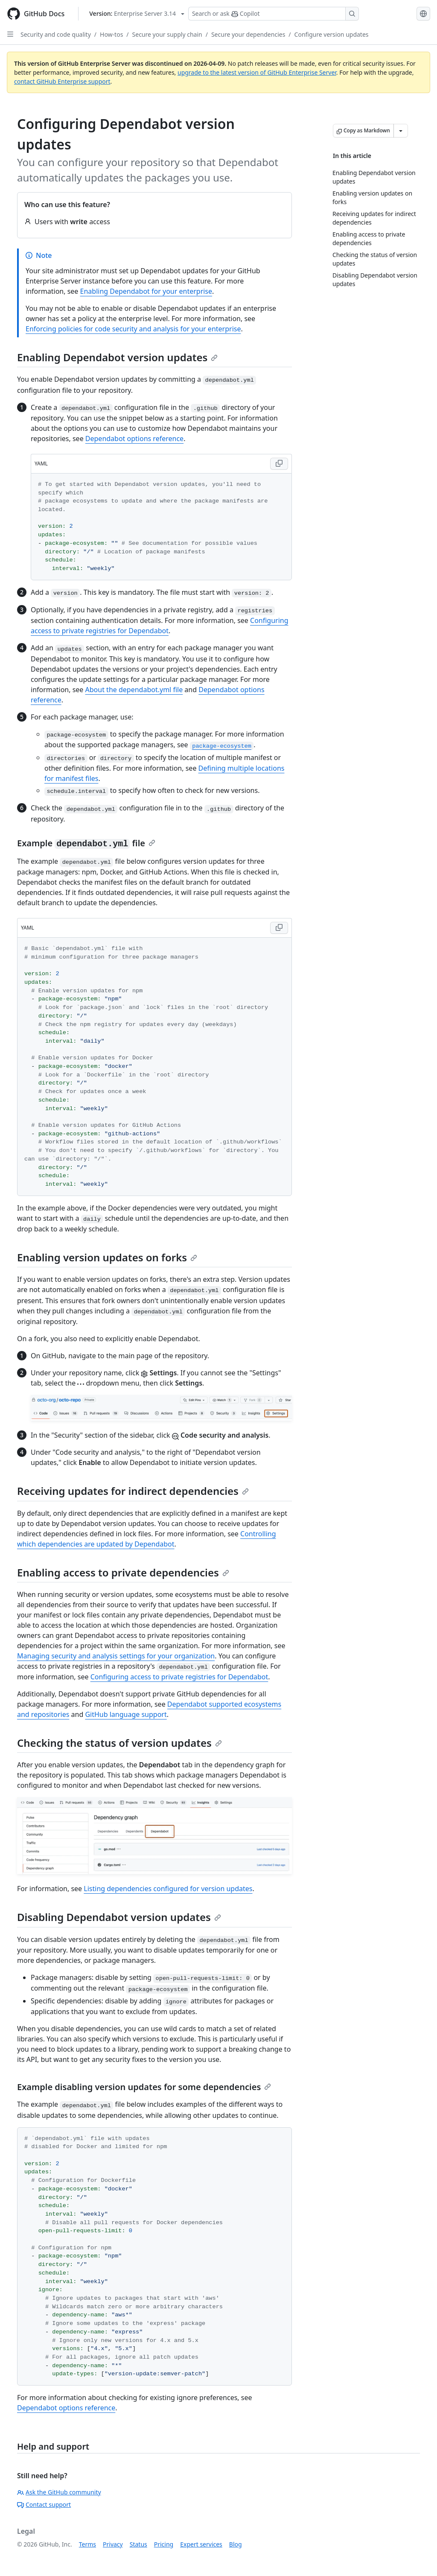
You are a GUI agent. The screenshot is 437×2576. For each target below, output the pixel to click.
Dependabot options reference (134, 438)
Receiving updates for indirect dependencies (133, 1491)
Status (138, 2544)
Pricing (163, 2544)
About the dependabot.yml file (134, 689)
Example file (86, 843)
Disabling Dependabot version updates (119, 1917)
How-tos (111, 34)
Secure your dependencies (248, 34)
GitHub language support (125, 1714)
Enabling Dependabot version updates (117, 357)
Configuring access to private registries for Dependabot (179, 1676)
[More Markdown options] (400, 130)
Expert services (201, 2544)
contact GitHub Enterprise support (62, 81)
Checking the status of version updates (119, 1743)
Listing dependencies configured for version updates (168, 1888)
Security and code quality (55, 34)
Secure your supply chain (167, 34)
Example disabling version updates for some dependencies (144, 2087)
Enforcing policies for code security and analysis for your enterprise (133, 328)
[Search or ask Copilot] (273, 13)
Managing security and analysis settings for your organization (116, 1656)
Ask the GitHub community (59, 2492)
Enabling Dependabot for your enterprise (146, 291)
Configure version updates (331, 34)
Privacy (113, 2544)
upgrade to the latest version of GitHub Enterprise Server (257, 72)
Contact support (44, 2504)
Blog (235, 2544)
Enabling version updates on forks (107, 1257)
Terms (87, 2544)
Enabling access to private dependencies (123, 1572)
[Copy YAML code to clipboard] (279, 464)
